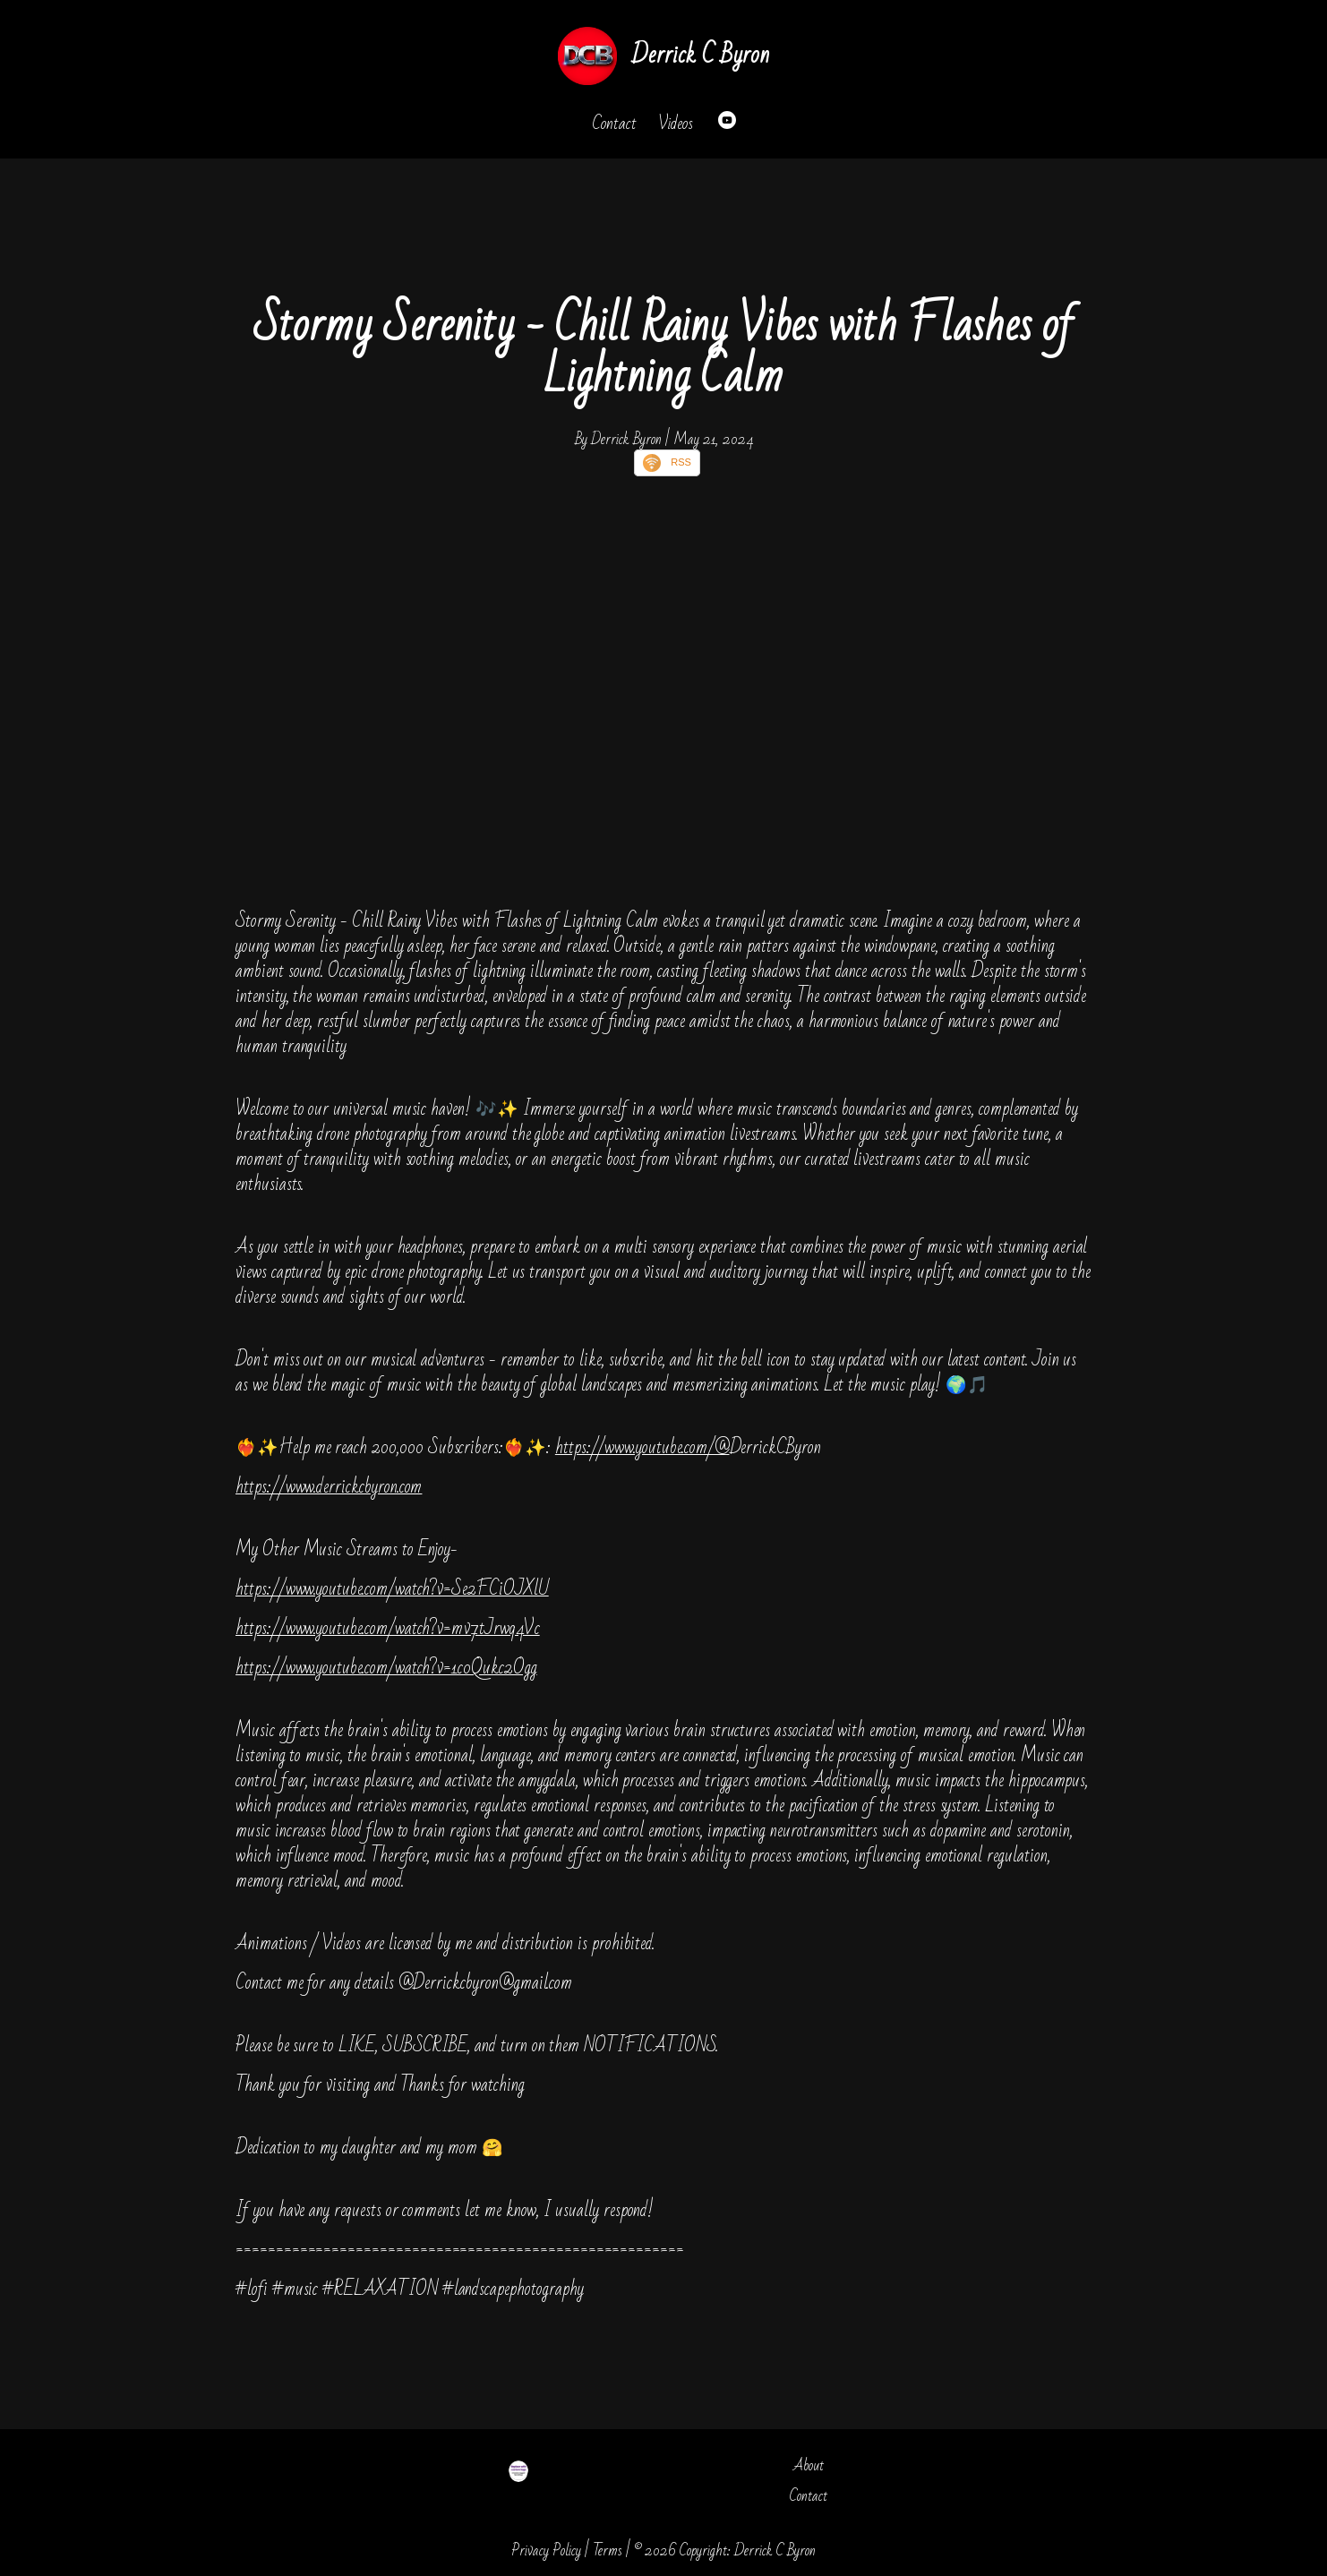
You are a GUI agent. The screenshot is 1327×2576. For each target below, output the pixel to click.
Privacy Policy (546, 2550)
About (808, 2465)
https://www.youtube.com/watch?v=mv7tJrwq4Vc (387, 1628)
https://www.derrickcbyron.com (328, 1486)
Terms (607, 2550)
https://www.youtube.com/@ (642, 1447)
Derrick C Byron (700, 55)
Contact (614, 123)
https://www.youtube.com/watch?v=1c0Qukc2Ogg (386, 1667)
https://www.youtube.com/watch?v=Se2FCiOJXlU (392, 1588)
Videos (675, 123)
